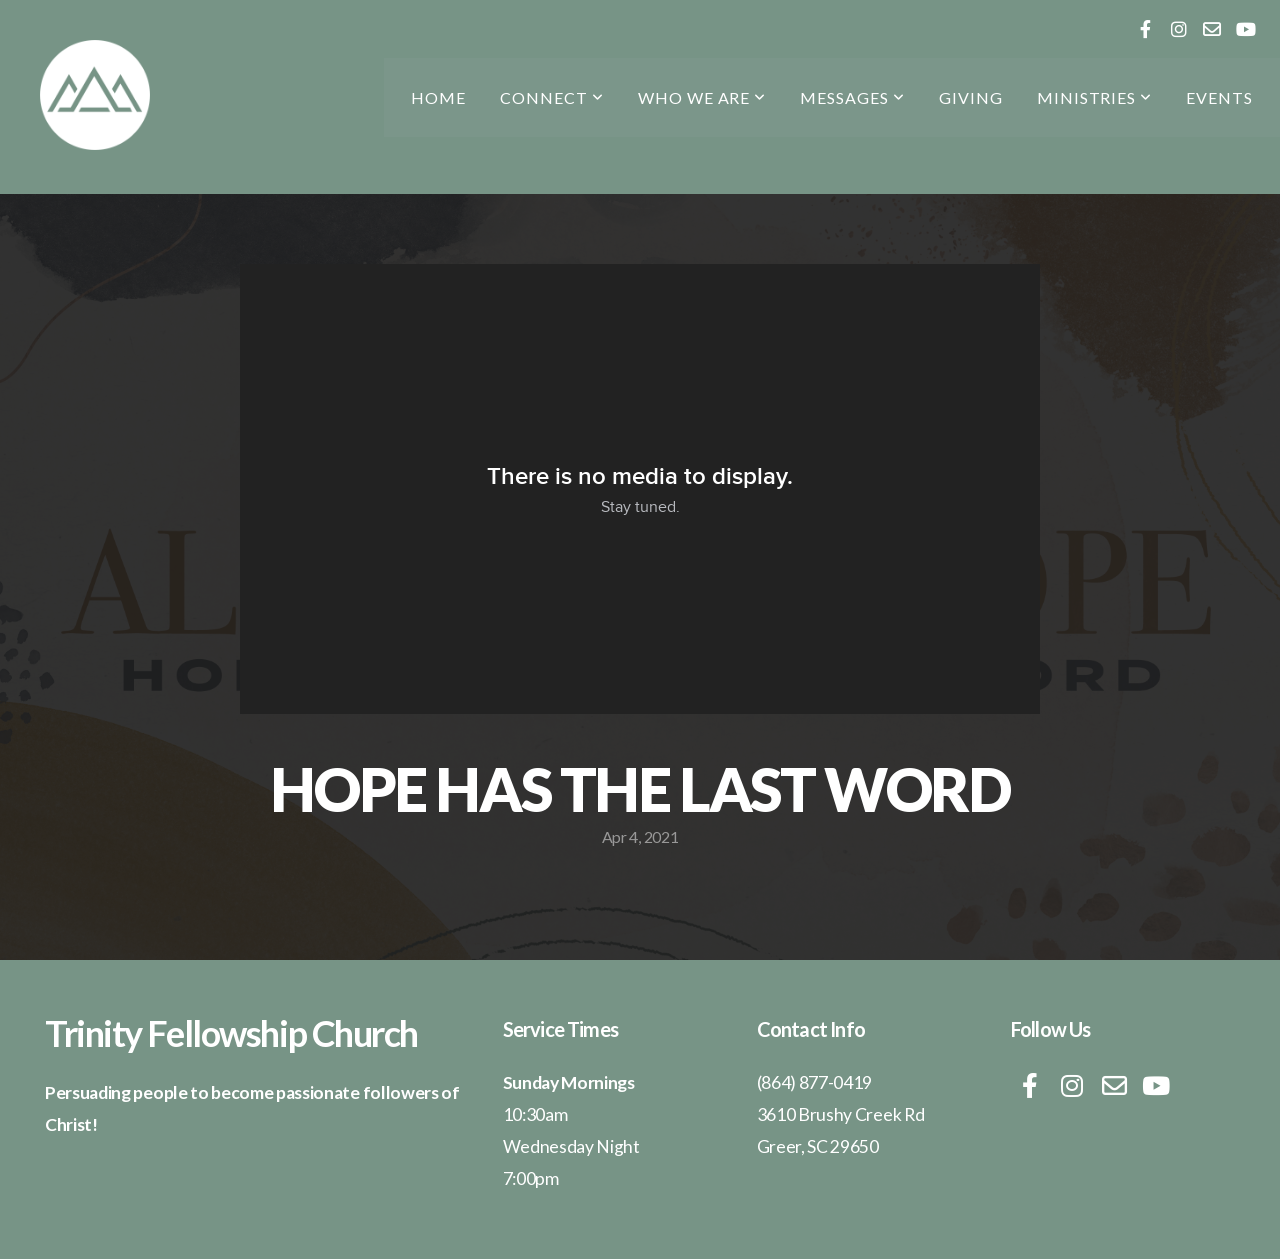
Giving (971, 97)
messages (852, 97)
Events (1219, 97)
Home (438, 97)
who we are (702, 97)
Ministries (1095, 97)
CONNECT (552, 97)
